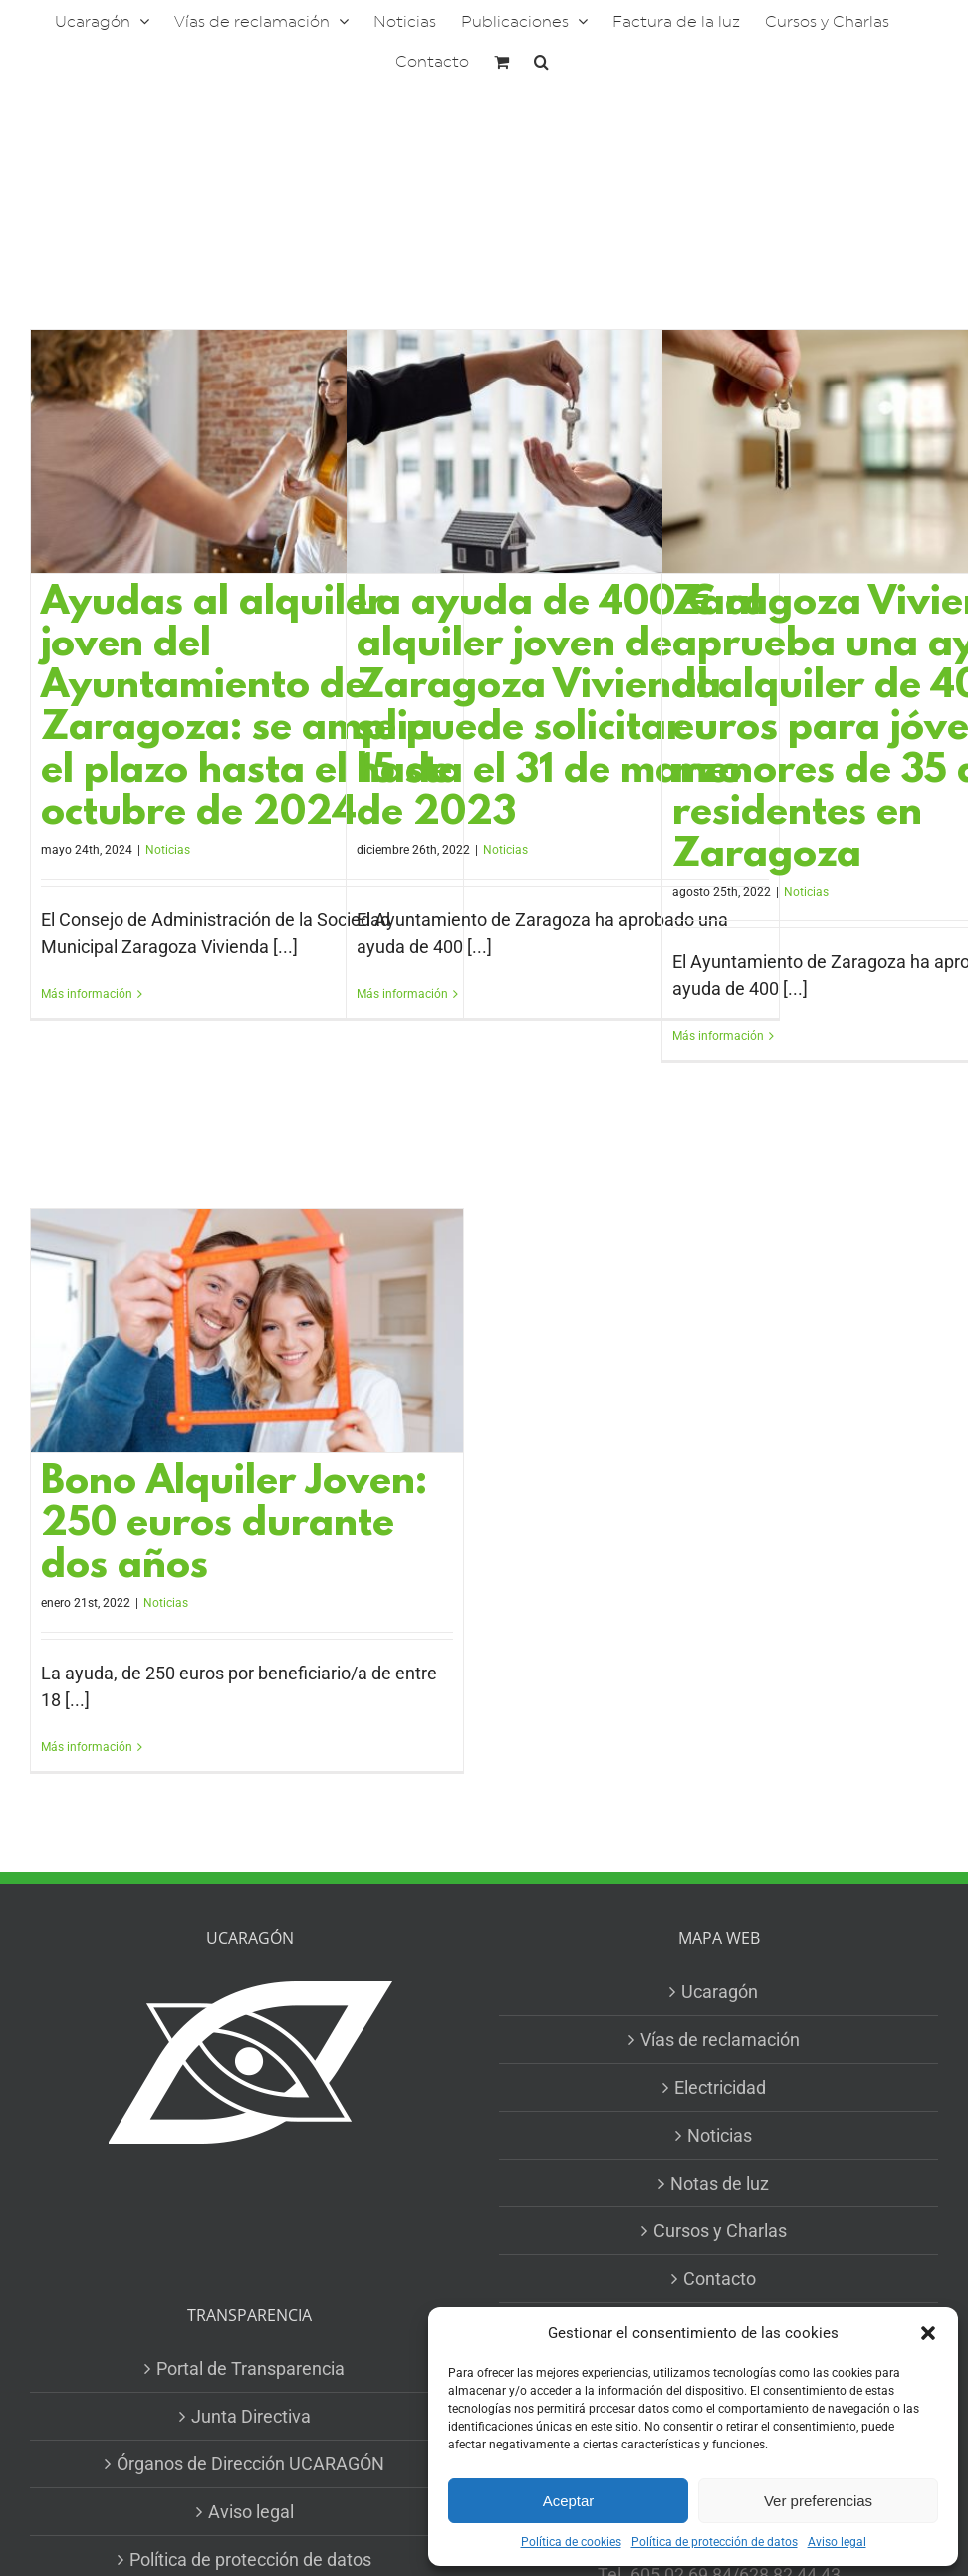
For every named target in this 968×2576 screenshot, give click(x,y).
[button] (928, 2333)
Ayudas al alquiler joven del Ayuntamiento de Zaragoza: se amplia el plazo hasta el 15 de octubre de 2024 (246, 709)
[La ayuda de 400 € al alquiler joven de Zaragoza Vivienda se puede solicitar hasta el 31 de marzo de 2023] (563, 451)
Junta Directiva (251, 2416)
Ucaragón (719, 1991)
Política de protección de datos (714, 2542)
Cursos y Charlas (720, 2230)
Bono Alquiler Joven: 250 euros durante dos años (234, 1525)
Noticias (167, 850)
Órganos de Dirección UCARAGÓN (250, 2463)
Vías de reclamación (720, 2039)
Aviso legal (837, 2542)
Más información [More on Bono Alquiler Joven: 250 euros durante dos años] (86, 1747)
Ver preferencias (818, 2500)
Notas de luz (719, 2183)
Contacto (719, 2278)
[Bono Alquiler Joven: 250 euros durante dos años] (247, 1330)
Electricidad (720, 2087)
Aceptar (569, 2500)
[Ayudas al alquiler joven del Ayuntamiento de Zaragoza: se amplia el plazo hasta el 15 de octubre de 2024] (247, 451)
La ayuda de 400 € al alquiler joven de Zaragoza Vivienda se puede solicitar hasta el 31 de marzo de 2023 (559, 709)
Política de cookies (571, 2542)
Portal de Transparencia (250, 2368)
